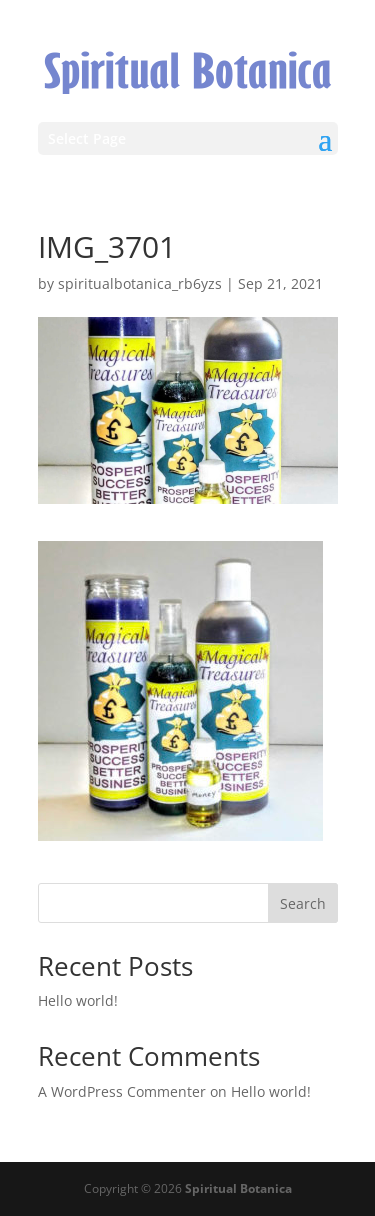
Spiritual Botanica (238, 1188)
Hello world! (78, 1000)
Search (303, 903)
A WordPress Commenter (122, 1091)
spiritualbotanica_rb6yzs (140, 283)
